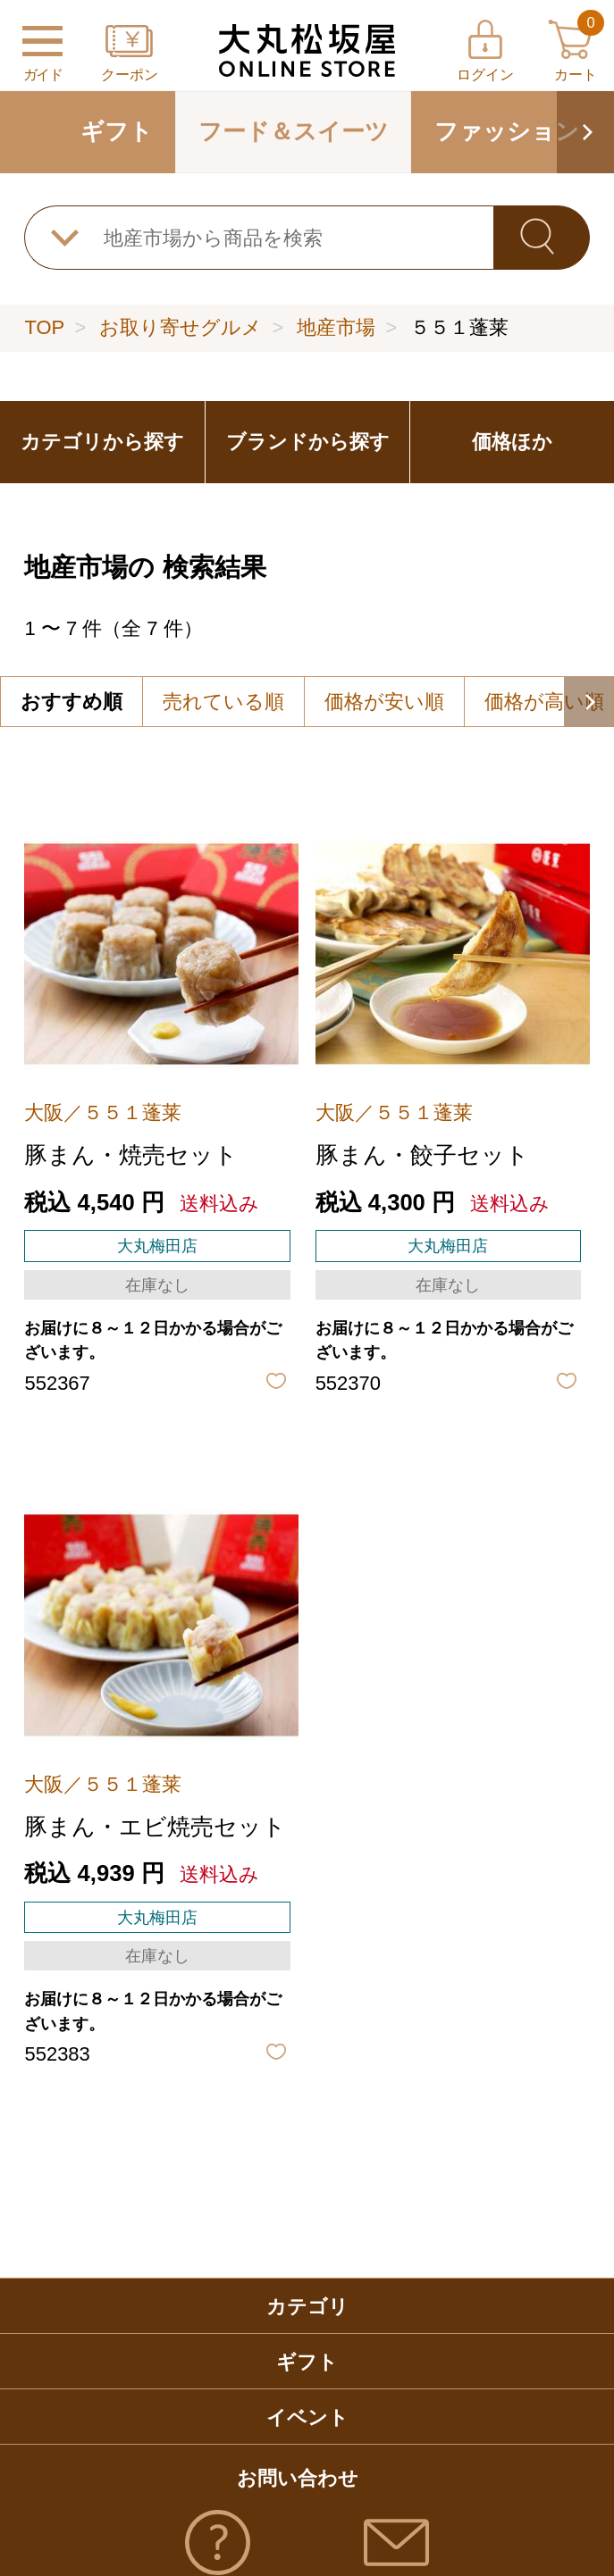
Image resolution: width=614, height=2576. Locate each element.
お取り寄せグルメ (180, 327)
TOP (43, 327)
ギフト (116, 131)
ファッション (506, 131)
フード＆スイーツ (293, 131)
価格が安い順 (384, 701)
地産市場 (336, 327)
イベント (307, 2417)
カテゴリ (307, 2307)
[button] (585, 131)
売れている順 (223, 701)
